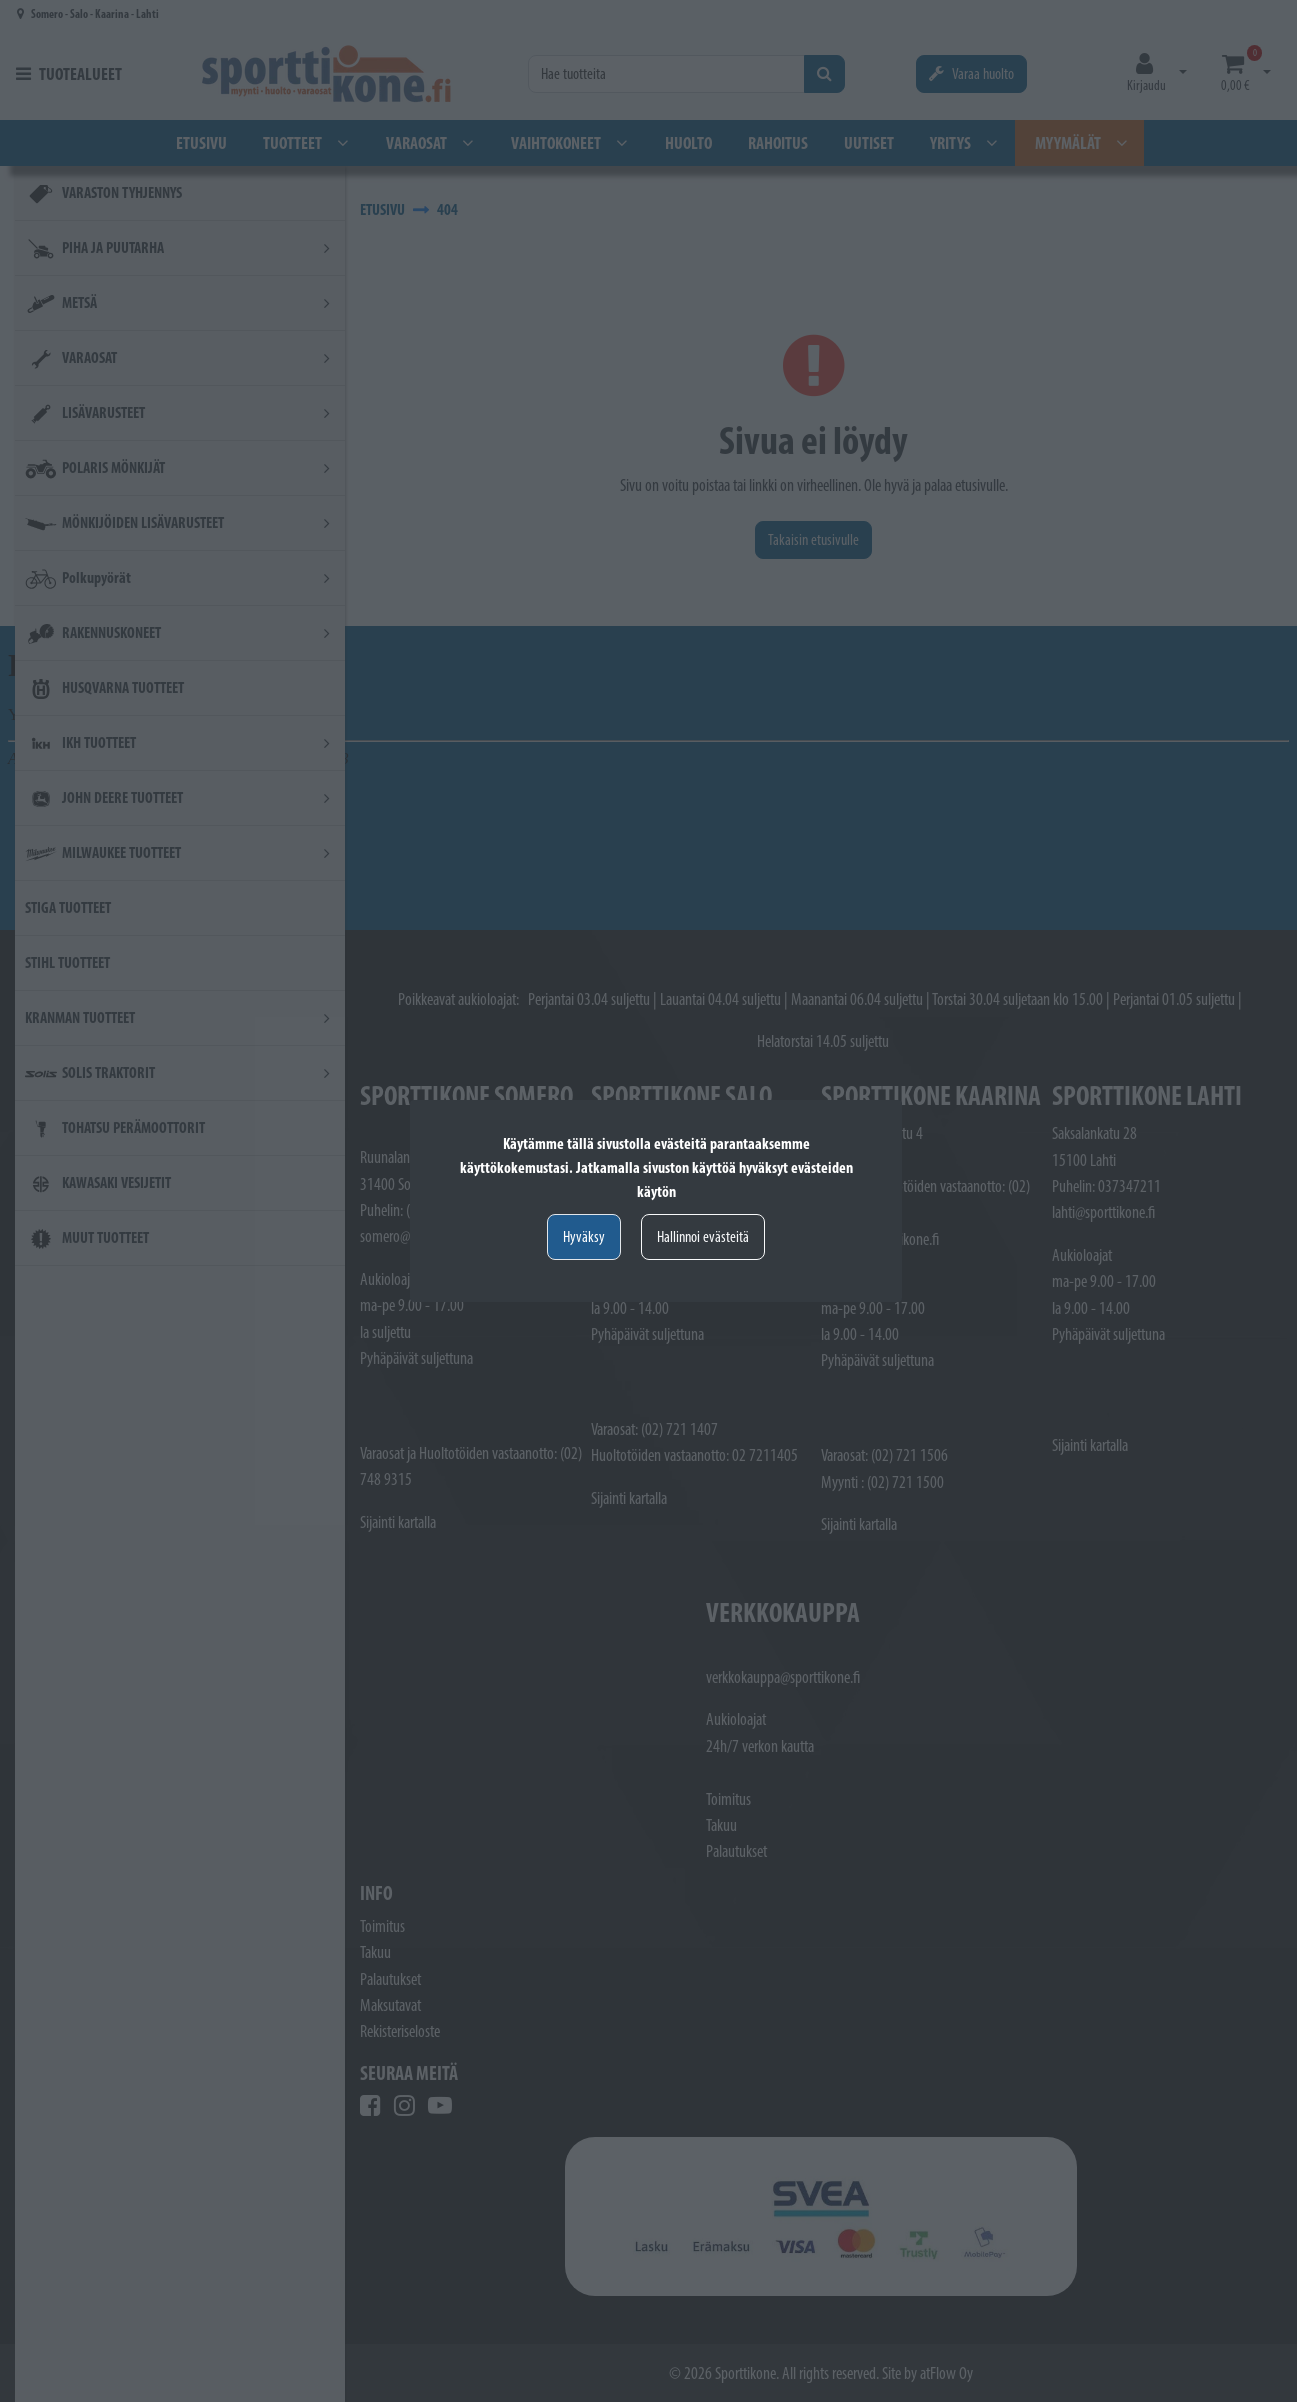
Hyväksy (584, 1236)
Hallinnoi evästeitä (703, 1236)
